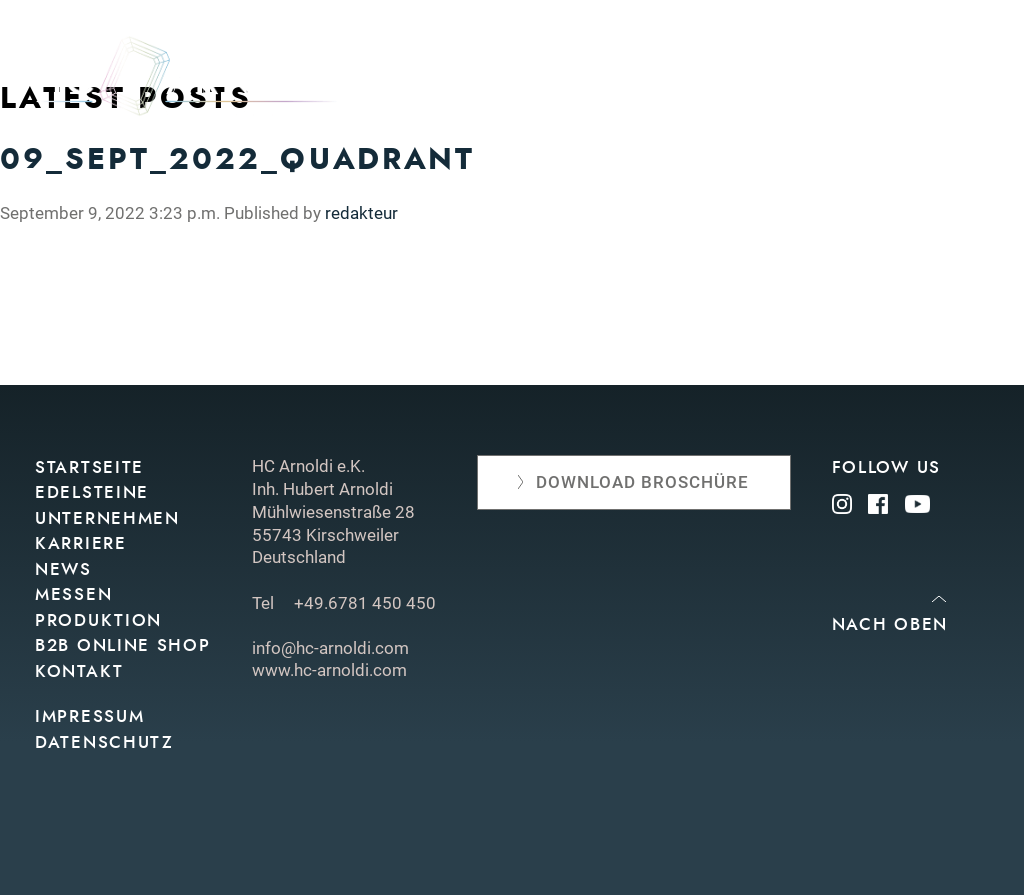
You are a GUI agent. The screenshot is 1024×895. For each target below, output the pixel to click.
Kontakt (950, 147)
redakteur (361, 213)
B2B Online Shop (123, 645)
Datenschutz (104, 742)
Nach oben (890, 624)
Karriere (81, 543)
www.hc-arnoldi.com (329, 670)
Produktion (779, 114)
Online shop (928, 114)
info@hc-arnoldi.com (330, 648)
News (963, 82)
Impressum (89, 716)
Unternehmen (838, 82)
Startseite (89, 467)
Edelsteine (688, 82)
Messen (655, 114)
